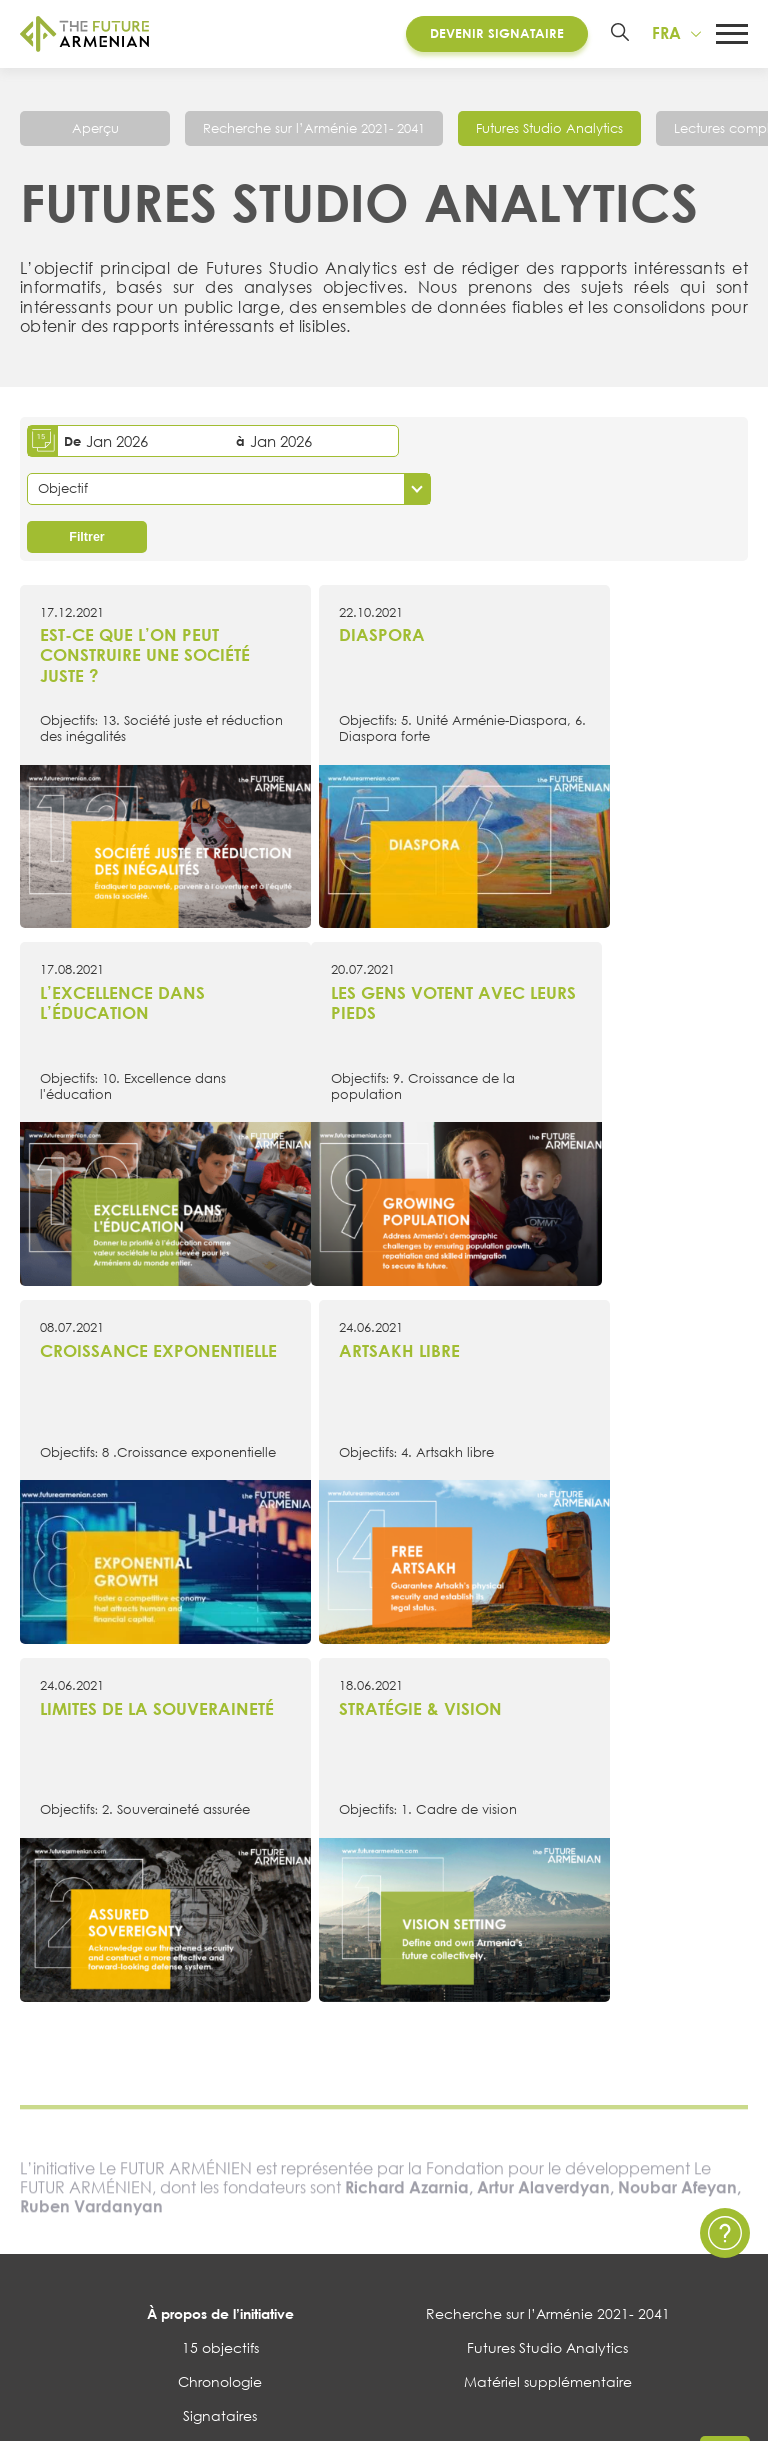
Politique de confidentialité (548, 2081)
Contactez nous (547, 2046)
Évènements (220, 2081)
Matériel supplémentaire (548, 1929)
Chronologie (220, 1929)
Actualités (220, 2046)
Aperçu (95, 131)
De (72, 443)
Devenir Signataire (492, 34)
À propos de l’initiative (220, 1860)
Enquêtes (220, 2149)
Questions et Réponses (547, 2115)
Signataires (220, 1963)
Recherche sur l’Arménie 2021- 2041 (314, 131)
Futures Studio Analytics (549, 131)
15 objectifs (220, 1894)
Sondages (220, 2183)
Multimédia (220, 2115)
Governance (220, 1997)
